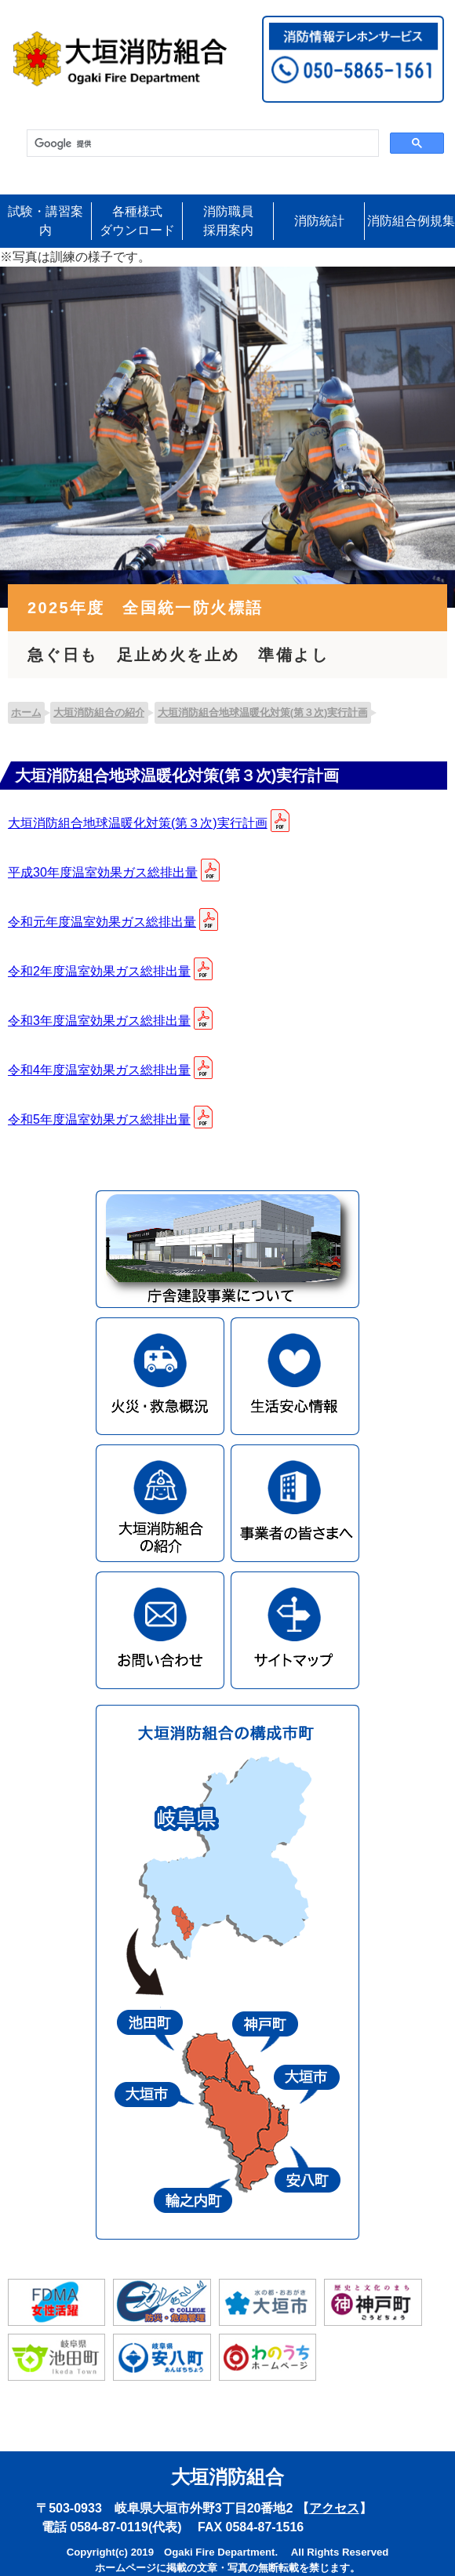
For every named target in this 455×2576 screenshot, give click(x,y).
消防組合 (411, 221)
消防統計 (319, 220)
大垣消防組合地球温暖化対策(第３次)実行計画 (138, 823)
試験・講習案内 (45, 221)
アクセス (334, 2508)
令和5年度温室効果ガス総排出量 (99, 1119)
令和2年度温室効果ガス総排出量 (99, 971)
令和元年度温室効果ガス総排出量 (102, 921)
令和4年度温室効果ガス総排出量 (99, 1070)
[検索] (201, 143)
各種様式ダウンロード (137, 221)
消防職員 (228, 222)
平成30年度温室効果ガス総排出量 (103, 872)
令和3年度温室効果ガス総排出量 (99, 1020)
